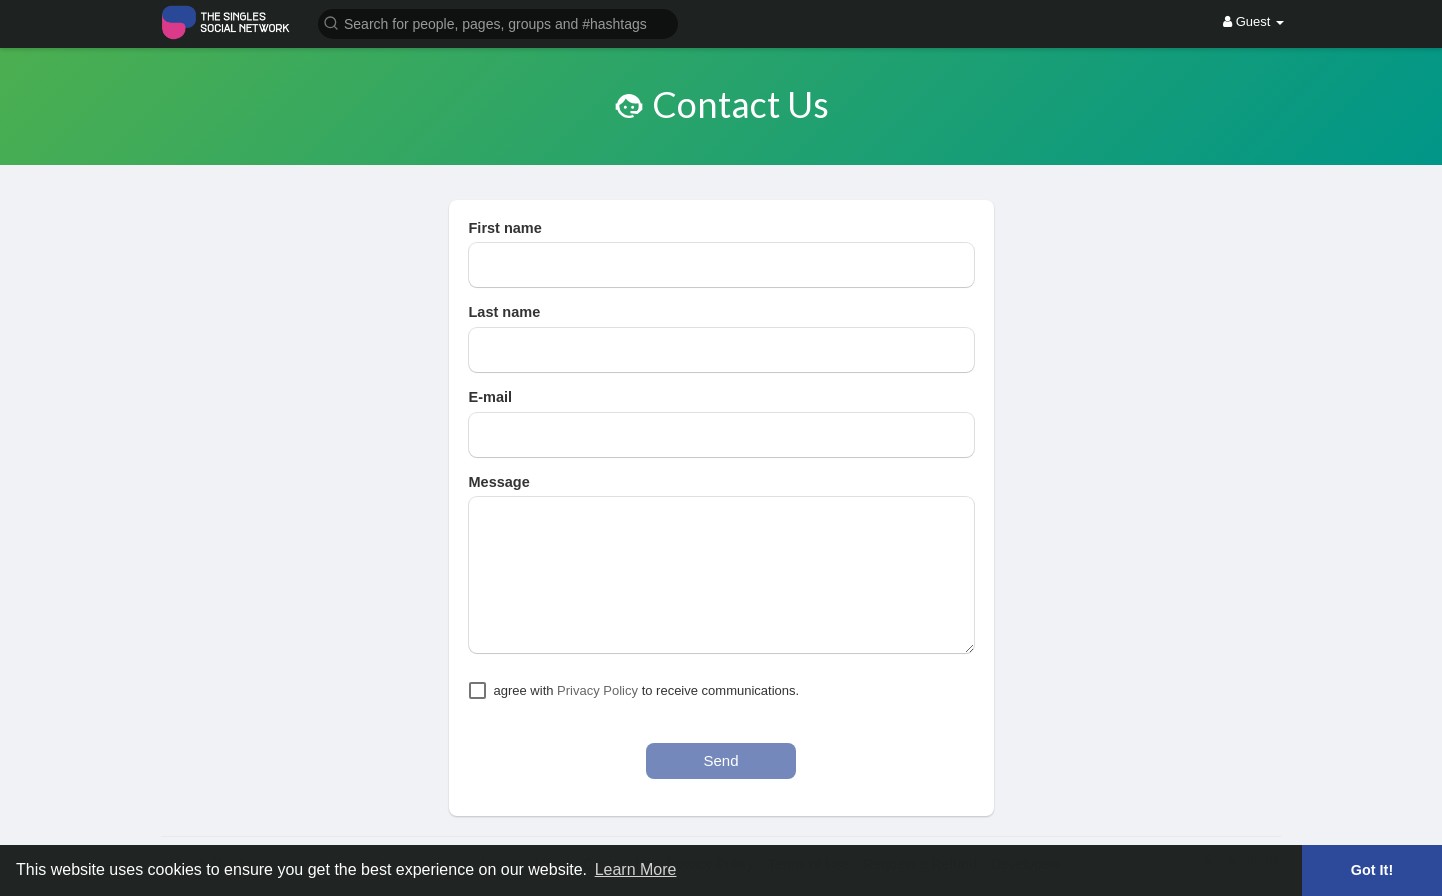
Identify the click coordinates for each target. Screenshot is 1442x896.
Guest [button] (1253, 21)
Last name (505, 312)
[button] (498, 22)
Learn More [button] (636, 869)
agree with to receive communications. (647, 690)
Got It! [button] (1372, 870)
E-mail (491, 397)
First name (505, 228)
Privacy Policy (597, 690)
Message (499, 482)
